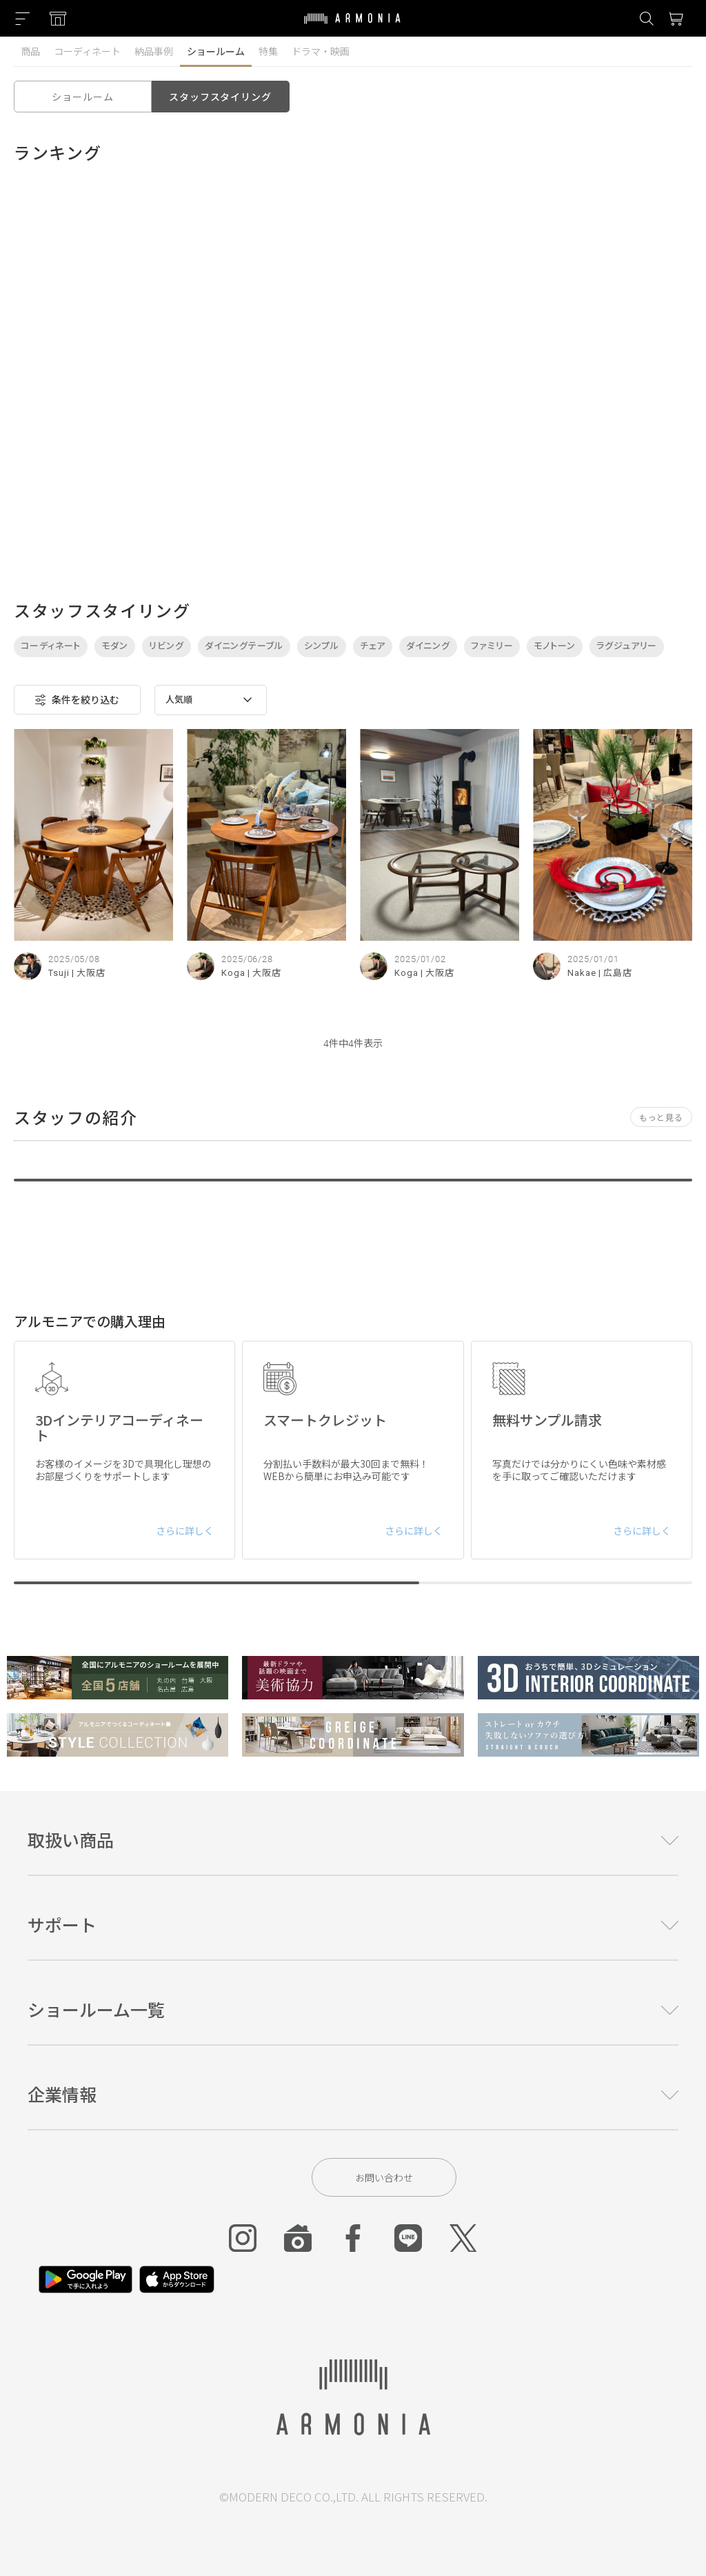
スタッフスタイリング (220, 96)
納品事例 (153, 51)
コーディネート (87, 51)
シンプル (321, 646)
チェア (373, 646)
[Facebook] (353, 2238)
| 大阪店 (89, 973)
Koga (233, 973)
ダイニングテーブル (244, 646)
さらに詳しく (185, 1530)
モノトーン (555, 646)
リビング (166, 646)
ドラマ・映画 (321, 51)
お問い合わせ (384, 2177)
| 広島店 (615, 973)
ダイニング (428, 646)
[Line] (408, 2238)
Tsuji (59, 973)
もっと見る (661, 1117)
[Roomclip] (298, 2238)
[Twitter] (463, 2238)
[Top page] (352, 27)
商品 (30, 51)
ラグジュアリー (626, 646)
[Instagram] (242, 2238)
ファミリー (492, 646)
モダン (114, 646)
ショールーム (216, 51)
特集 (268, 51)
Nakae (581, 973)
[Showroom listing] (58, 19)
